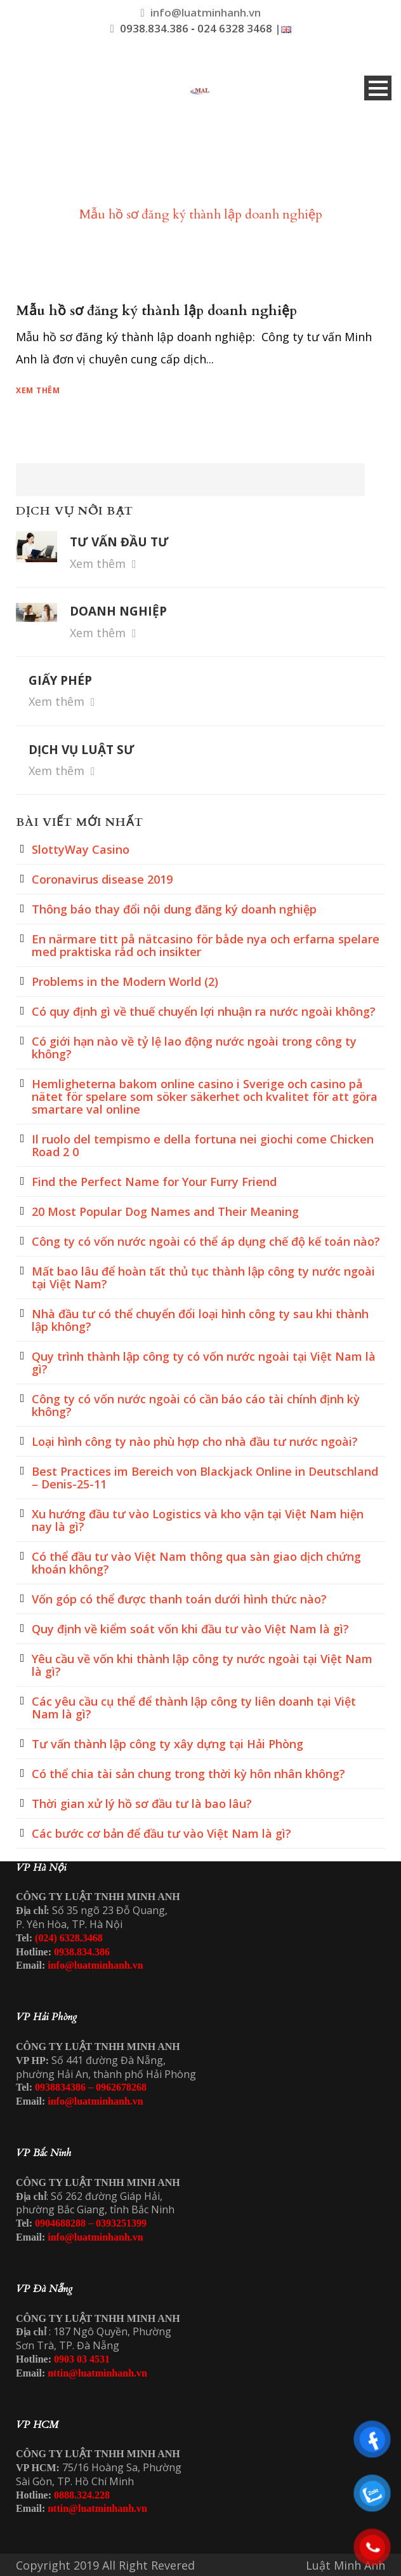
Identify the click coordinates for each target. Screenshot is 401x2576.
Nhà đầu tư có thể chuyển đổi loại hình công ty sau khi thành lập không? (200, 1320)
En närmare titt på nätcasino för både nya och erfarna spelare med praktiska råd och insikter (205, 945)
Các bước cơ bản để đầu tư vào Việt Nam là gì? (161, 1833)
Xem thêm (38, 390)
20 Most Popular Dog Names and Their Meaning (165, 1211)
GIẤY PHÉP (60, 680)
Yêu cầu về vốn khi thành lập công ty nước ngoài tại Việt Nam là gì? (202, 1665)
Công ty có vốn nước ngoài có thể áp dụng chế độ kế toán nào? (206, 1241)
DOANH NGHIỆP (118, 611)
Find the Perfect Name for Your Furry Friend (154, 1181)
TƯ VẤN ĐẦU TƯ (119, 542)
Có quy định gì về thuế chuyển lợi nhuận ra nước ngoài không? (204, 1011)
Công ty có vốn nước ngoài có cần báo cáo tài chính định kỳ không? (196, 1405)
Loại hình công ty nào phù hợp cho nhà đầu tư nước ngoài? (195, 1441)
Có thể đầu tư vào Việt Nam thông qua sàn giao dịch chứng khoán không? (196, 1563)
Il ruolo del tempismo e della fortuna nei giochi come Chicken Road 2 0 (203, 1145)
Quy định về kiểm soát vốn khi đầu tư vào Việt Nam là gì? (190, 1628)
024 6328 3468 (234, 28)
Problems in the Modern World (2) (125, 981)
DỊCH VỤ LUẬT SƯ (82, 749)
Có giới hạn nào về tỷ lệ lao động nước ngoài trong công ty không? (194, 1048)
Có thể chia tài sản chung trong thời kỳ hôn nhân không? (188, 1773)
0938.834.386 (154, 28)
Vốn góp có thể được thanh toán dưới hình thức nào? (179, 1599)
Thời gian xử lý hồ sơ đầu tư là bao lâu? (142, 1803)
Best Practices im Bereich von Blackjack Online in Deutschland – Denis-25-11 (205, 1478)
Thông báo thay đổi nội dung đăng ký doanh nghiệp (174, 909)
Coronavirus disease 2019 (102, 879)
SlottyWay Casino (80, 849)
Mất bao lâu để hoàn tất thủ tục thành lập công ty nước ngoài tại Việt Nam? (203, 1277)
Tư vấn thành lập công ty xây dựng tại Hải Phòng (167, 1743)
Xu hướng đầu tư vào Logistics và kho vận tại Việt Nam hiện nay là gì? (198, 1520)
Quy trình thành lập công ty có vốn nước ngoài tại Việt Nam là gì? (204, 1363)
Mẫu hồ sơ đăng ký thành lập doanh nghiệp (156, 311)
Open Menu (377, 88)
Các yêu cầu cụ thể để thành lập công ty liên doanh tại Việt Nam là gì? (194, 1708)
